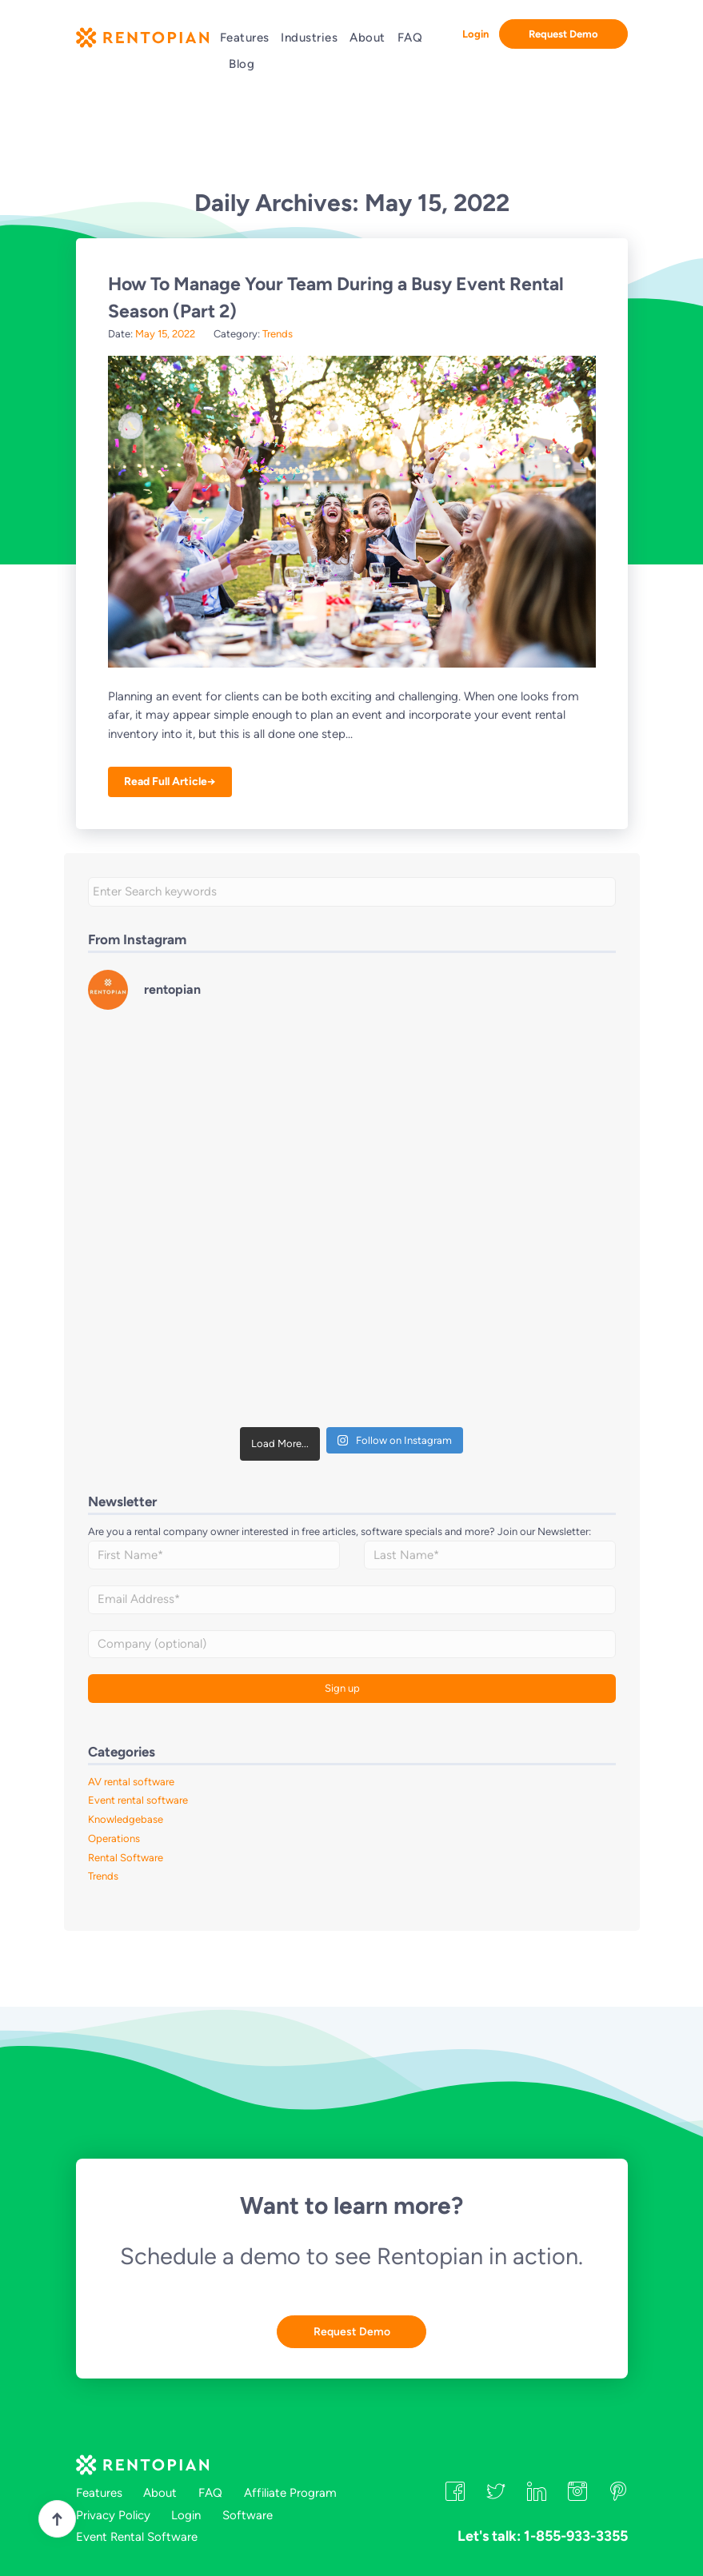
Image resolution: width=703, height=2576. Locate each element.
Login (475, 34)
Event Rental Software (137, 2536)
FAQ (410, 37)
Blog (241, 63)
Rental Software (125, 1858)
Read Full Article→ (170, 781)
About (367, 37)
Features (245, 37)
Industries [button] (309, 37)
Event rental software (138, 1800)
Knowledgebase (125, 1819)
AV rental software (131, 1782)
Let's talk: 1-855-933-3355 (542, 2536)
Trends (277, 334)
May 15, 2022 (165, 334)
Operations (114, 1838)
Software (247, 2514)
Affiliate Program (290, 2492)
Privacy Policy (113, 2514)
